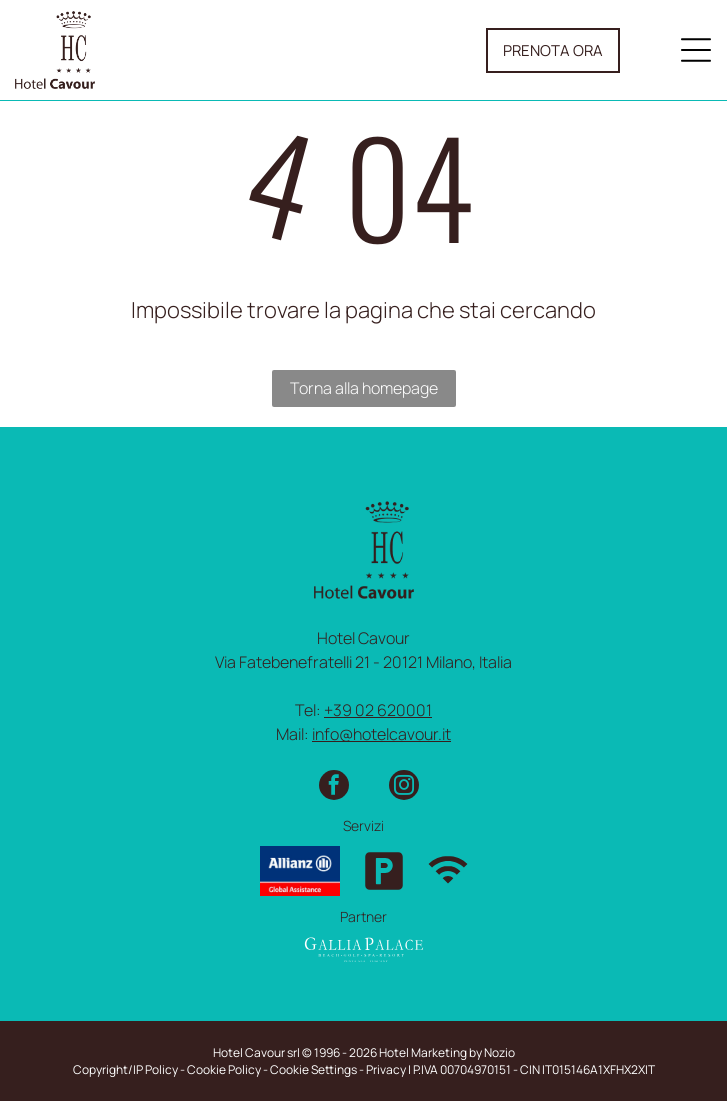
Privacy (386, 1069)
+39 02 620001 (378, 710)
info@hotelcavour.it (381, 734)
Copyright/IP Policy (125, 1069)
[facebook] (334, 787)
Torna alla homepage (364, 388)
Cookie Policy (224, 1069)
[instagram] (404, 787)
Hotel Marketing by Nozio (447, 1052)
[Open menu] (696, 50)
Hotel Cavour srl (256, 1052)
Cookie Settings (313, 1069)
